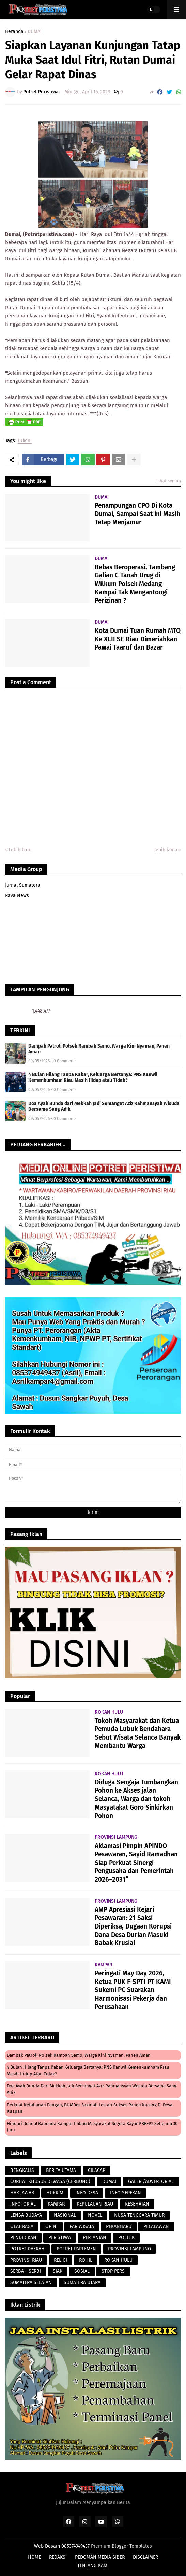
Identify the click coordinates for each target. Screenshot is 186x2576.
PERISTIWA (59, 2238)
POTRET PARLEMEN (76, 2249)
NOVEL (95, 2215)
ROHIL (85, 2260)
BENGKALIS (22, 2170)
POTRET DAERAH (27, 2249)
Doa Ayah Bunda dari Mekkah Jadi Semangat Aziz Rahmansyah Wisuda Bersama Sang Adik (104, 1106)
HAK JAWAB (22, 2193)
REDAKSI (58, 2557)
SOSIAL (82, 2271)
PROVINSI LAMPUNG (129, 2249)
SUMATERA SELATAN (31, 2282)
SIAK (57, 2271)
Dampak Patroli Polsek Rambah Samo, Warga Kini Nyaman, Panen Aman (99, 1049)
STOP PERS (113, 2271)
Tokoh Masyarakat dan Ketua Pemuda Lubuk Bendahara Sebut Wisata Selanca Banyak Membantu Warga (138, 1733)
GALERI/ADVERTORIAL (151, 2181)
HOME (34, 2557)
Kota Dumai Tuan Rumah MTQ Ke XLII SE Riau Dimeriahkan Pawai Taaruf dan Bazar (138, 639)
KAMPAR (56, 2204)
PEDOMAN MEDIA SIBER (100, 2557)
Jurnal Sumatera (22, 885)
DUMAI (35, 31)
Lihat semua (168, 480)
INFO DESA (86, 2193)
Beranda (14, 31)
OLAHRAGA (21, 2226)
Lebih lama (165, 850)
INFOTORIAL (23, 2204)
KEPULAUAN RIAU (95, 2204)
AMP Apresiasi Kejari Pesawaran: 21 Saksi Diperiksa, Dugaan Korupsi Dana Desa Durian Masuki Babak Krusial (133, 1926)
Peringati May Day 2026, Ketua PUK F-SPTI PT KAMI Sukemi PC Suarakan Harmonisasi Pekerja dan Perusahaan (133, 1990)
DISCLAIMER (145, 2557)
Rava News (17, 895)
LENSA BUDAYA (26, 2215)
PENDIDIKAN (23, 2238)
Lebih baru (20, 850)
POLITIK (126, 2238)
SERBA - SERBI (25, 2271)
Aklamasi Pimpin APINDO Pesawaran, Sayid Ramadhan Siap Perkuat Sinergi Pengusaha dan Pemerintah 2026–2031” (136, 1862)
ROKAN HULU (118, 2260)
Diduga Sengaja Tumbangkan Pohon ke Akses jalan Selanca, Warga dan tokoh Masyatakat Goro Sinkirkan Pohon (136, 1799)
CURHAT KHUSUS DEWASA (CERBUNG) (50, 2181)
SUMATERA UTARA (82, 2282)
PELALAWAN (156, 2226)
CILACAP (96, 2170)
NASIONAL (65, 2215)
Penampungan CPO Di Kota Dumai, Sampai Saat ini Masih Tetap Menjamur (137, 514)
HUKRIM (54, 2193)
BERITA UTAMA (61, 2170)
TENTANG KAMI (93, 2566)
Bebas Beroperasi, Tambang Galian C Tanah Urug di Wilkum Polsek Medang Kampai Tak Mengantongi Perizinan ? (135, 584)
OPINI (51, 2226)
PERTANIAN (94, 2238)
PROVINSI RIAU (26, 2260)
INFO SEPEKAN (125, 2193)
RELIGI (60, 2260)
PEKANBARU (118, 2226)
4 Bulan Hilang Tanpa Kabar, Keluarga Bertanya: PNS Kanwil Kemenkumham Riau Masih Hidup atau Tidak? (92, 1077)
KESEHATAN (137, 2204)
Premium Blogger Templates (121, 2546)
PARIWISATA (81, 2226)
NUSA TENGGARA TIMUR (139, 2215)
